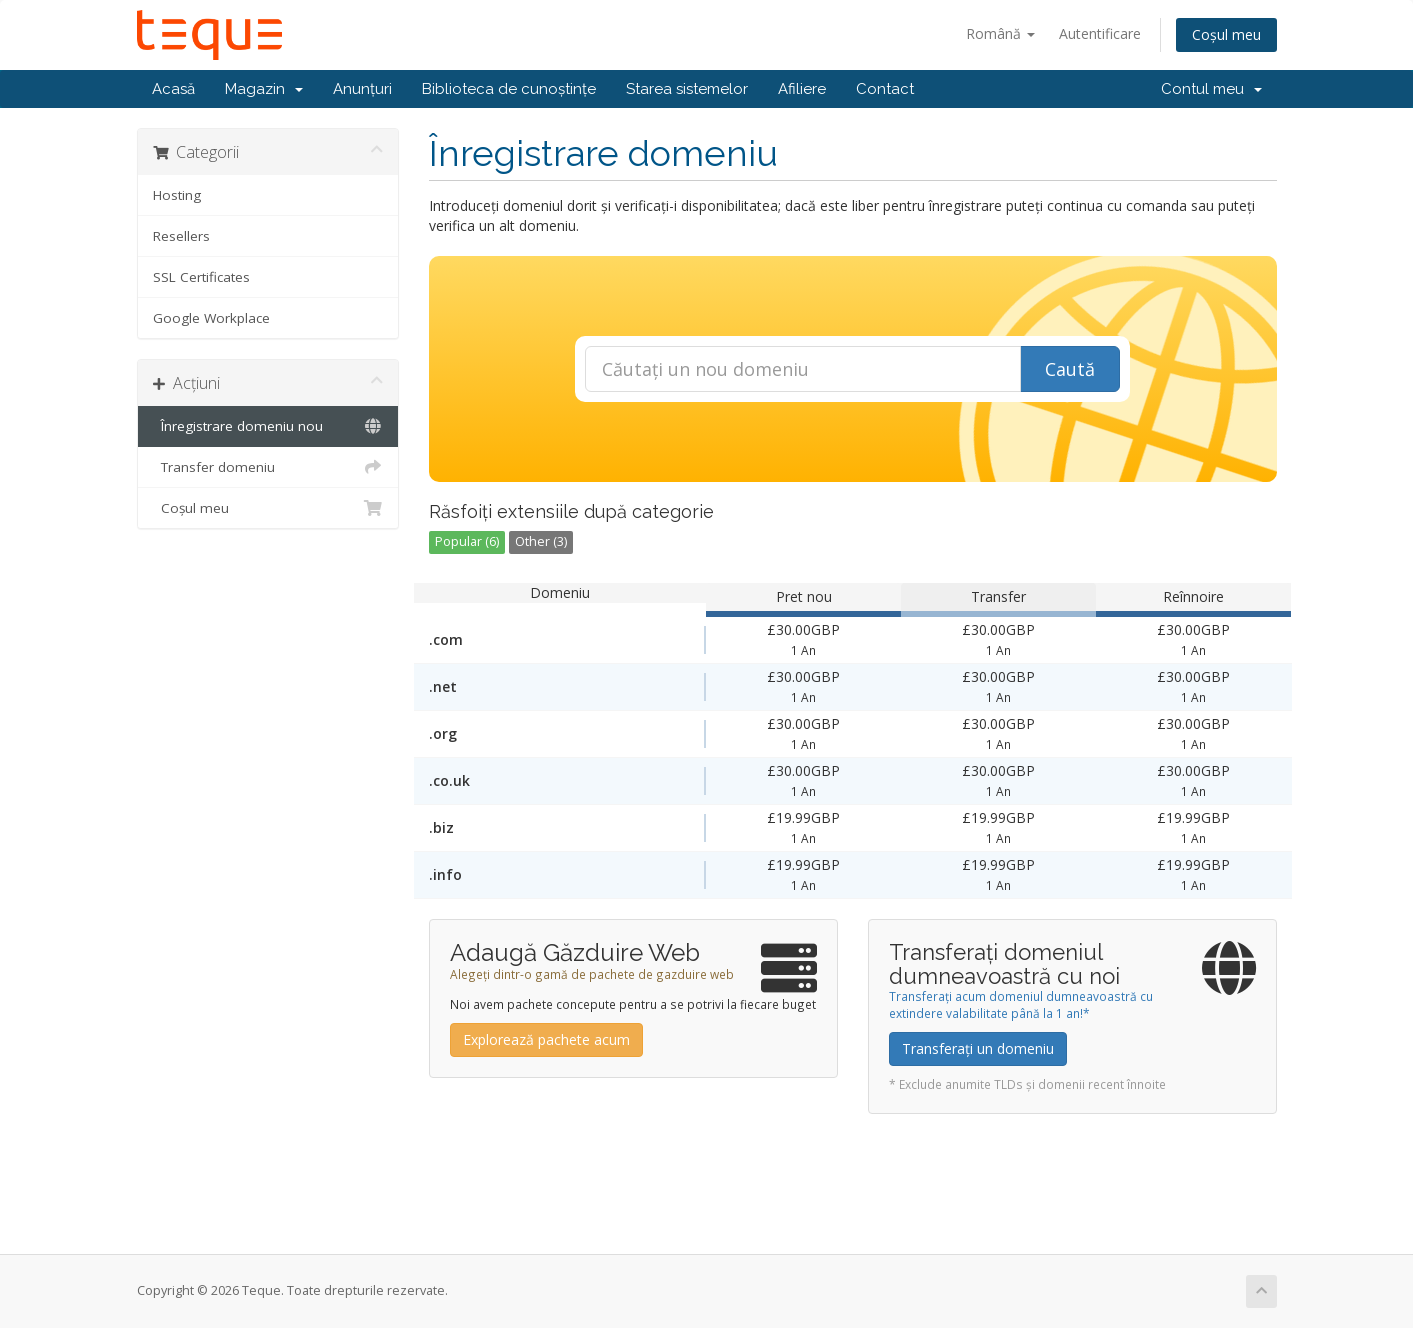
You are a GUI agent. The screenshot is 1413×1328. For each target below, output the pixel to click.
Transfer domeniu (268, 467)
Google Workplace (211, 318)
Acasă (173, 89)
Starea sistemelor (687, 89)
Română (1000, 33)
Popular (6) (467, 541)
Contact (885, 89)
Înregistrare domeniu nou (268, 426)
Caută (1070, 369)
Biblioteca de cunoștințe (509, 89)
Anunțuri (362, 89)
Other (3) (541, 541)
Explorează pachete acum (546, 1039)
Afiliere (802, 89)
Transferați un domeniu (978, 1048)
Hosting (177, 195)
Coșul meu (1226, 34)
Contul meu (1211, 89)
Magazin (264, 89)
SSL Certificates (201, 277)
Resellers (181, 236)
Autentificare (1100, 33)
